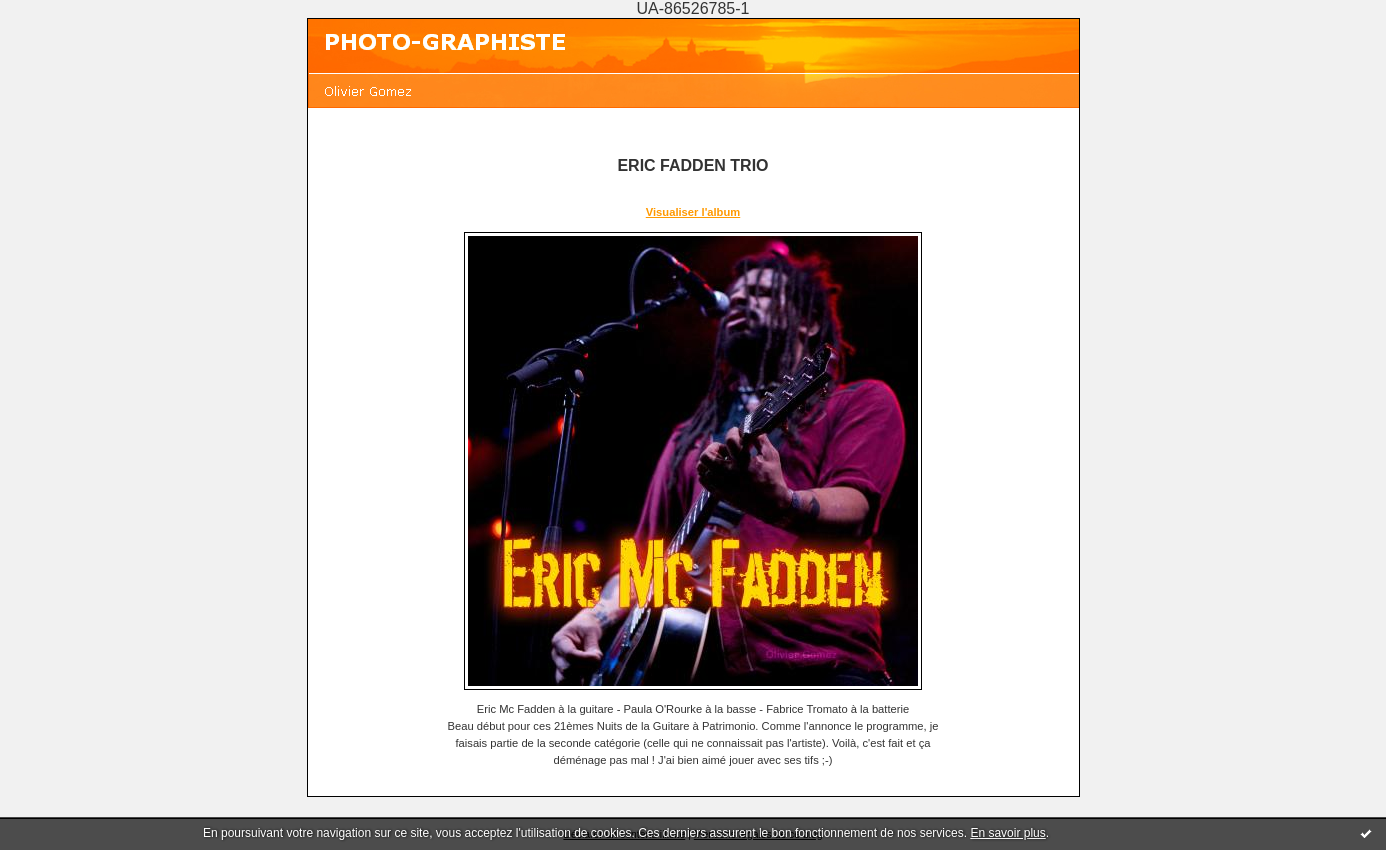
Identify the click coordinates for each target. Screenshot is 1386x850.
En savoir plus (1007, 833)
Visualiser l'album (693, 212)
